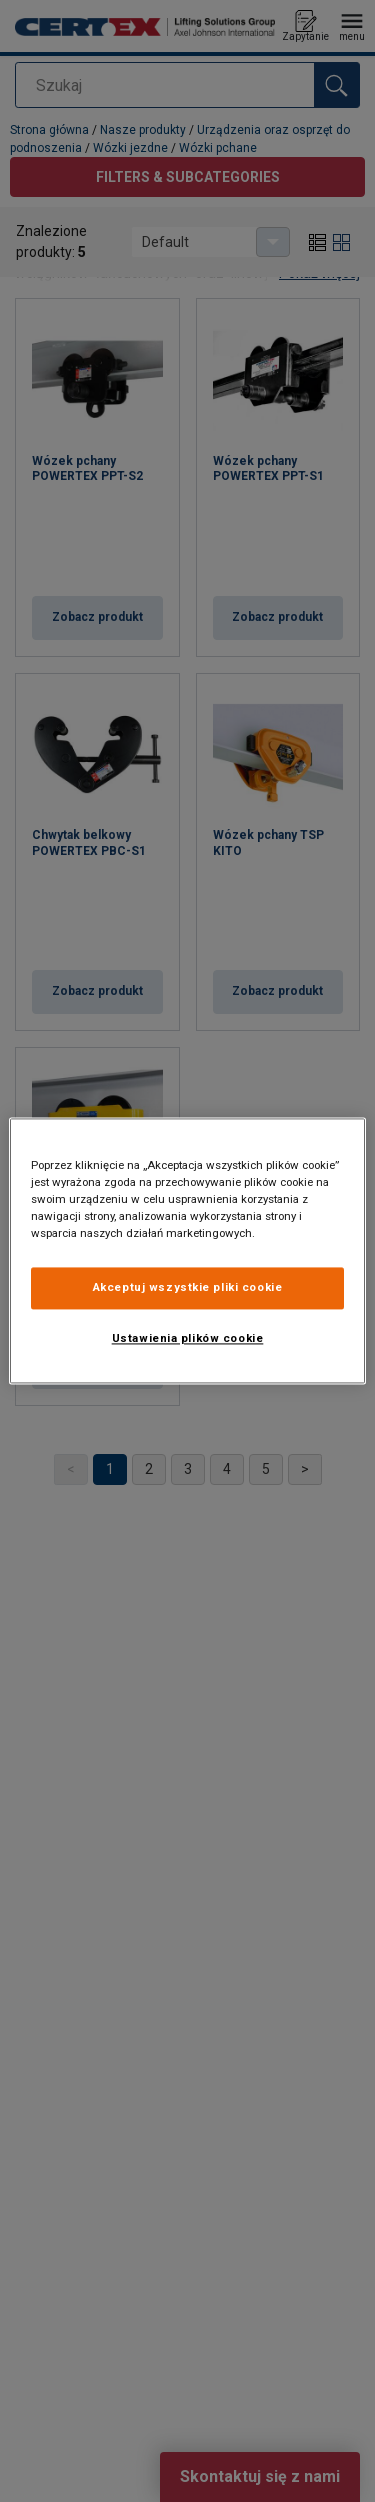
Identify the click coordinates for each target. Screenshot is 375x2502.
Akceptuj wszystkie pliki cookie (188, 1288)
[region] (187, 1250)
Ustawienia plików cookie (188, 1339)
